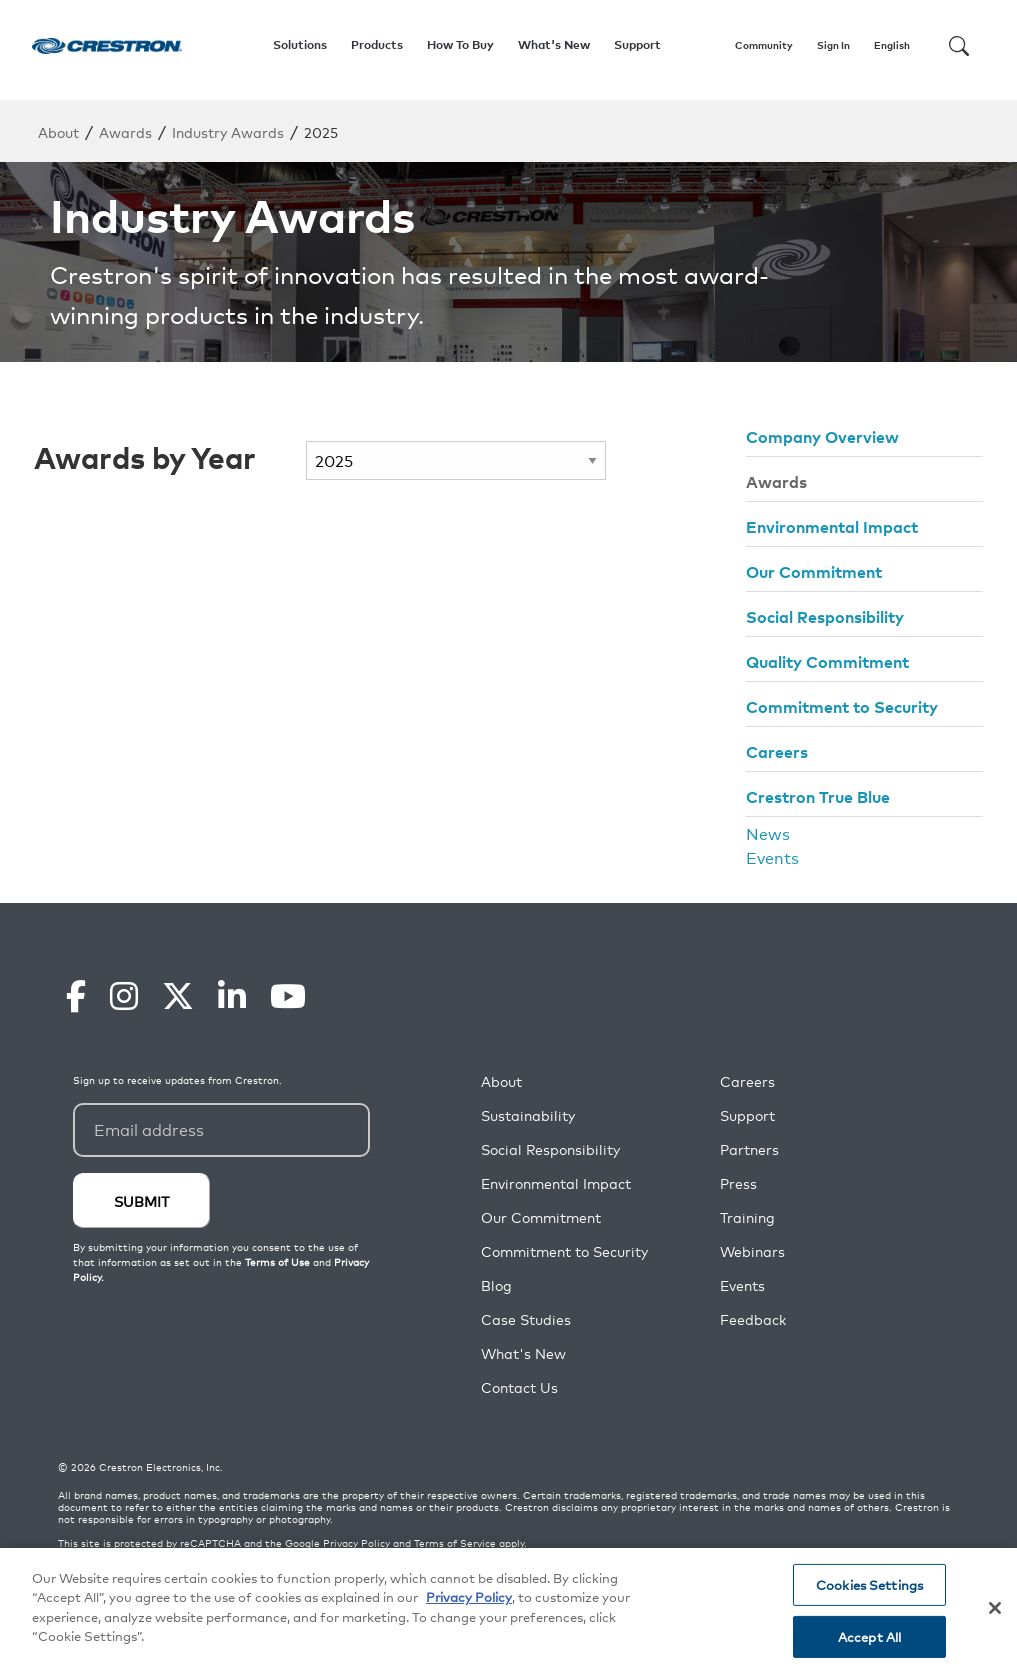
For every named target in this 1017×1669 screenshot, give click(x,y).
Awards (125, 131)
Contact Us (519, 1387)
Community (764, 45)
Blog (496, 1285)
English (892, 45)
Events (772, 857)
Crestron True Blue (818, 796)
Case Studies (526, 1319)
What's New (554, 44)
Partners (749, 1149)
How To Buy (460, 44)
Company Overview (822, 436)
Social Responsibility (825, 616)
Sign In (833, 45)
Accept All (869, 1636)
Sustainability (528, 1115)
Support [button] (637, 44)
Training (747, 1217)
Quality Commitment (827, 661)
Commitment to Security (842, 706)
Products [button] (377, 44)
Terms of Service (455, 1543)
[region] (508, 1608)
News (768, 833)
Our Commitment (814, 571)
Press (738, 1183)
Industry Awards (228, 131)
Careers (777, 751)
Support (747, 1115)
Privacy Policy (356, 1543)
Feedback (753, 1319)
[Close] (995, 1608)
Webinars (752, 1251)
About (58, 131)
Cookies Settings (869, 1584)
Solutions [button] (300, 44)
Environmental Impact (832, 526)
